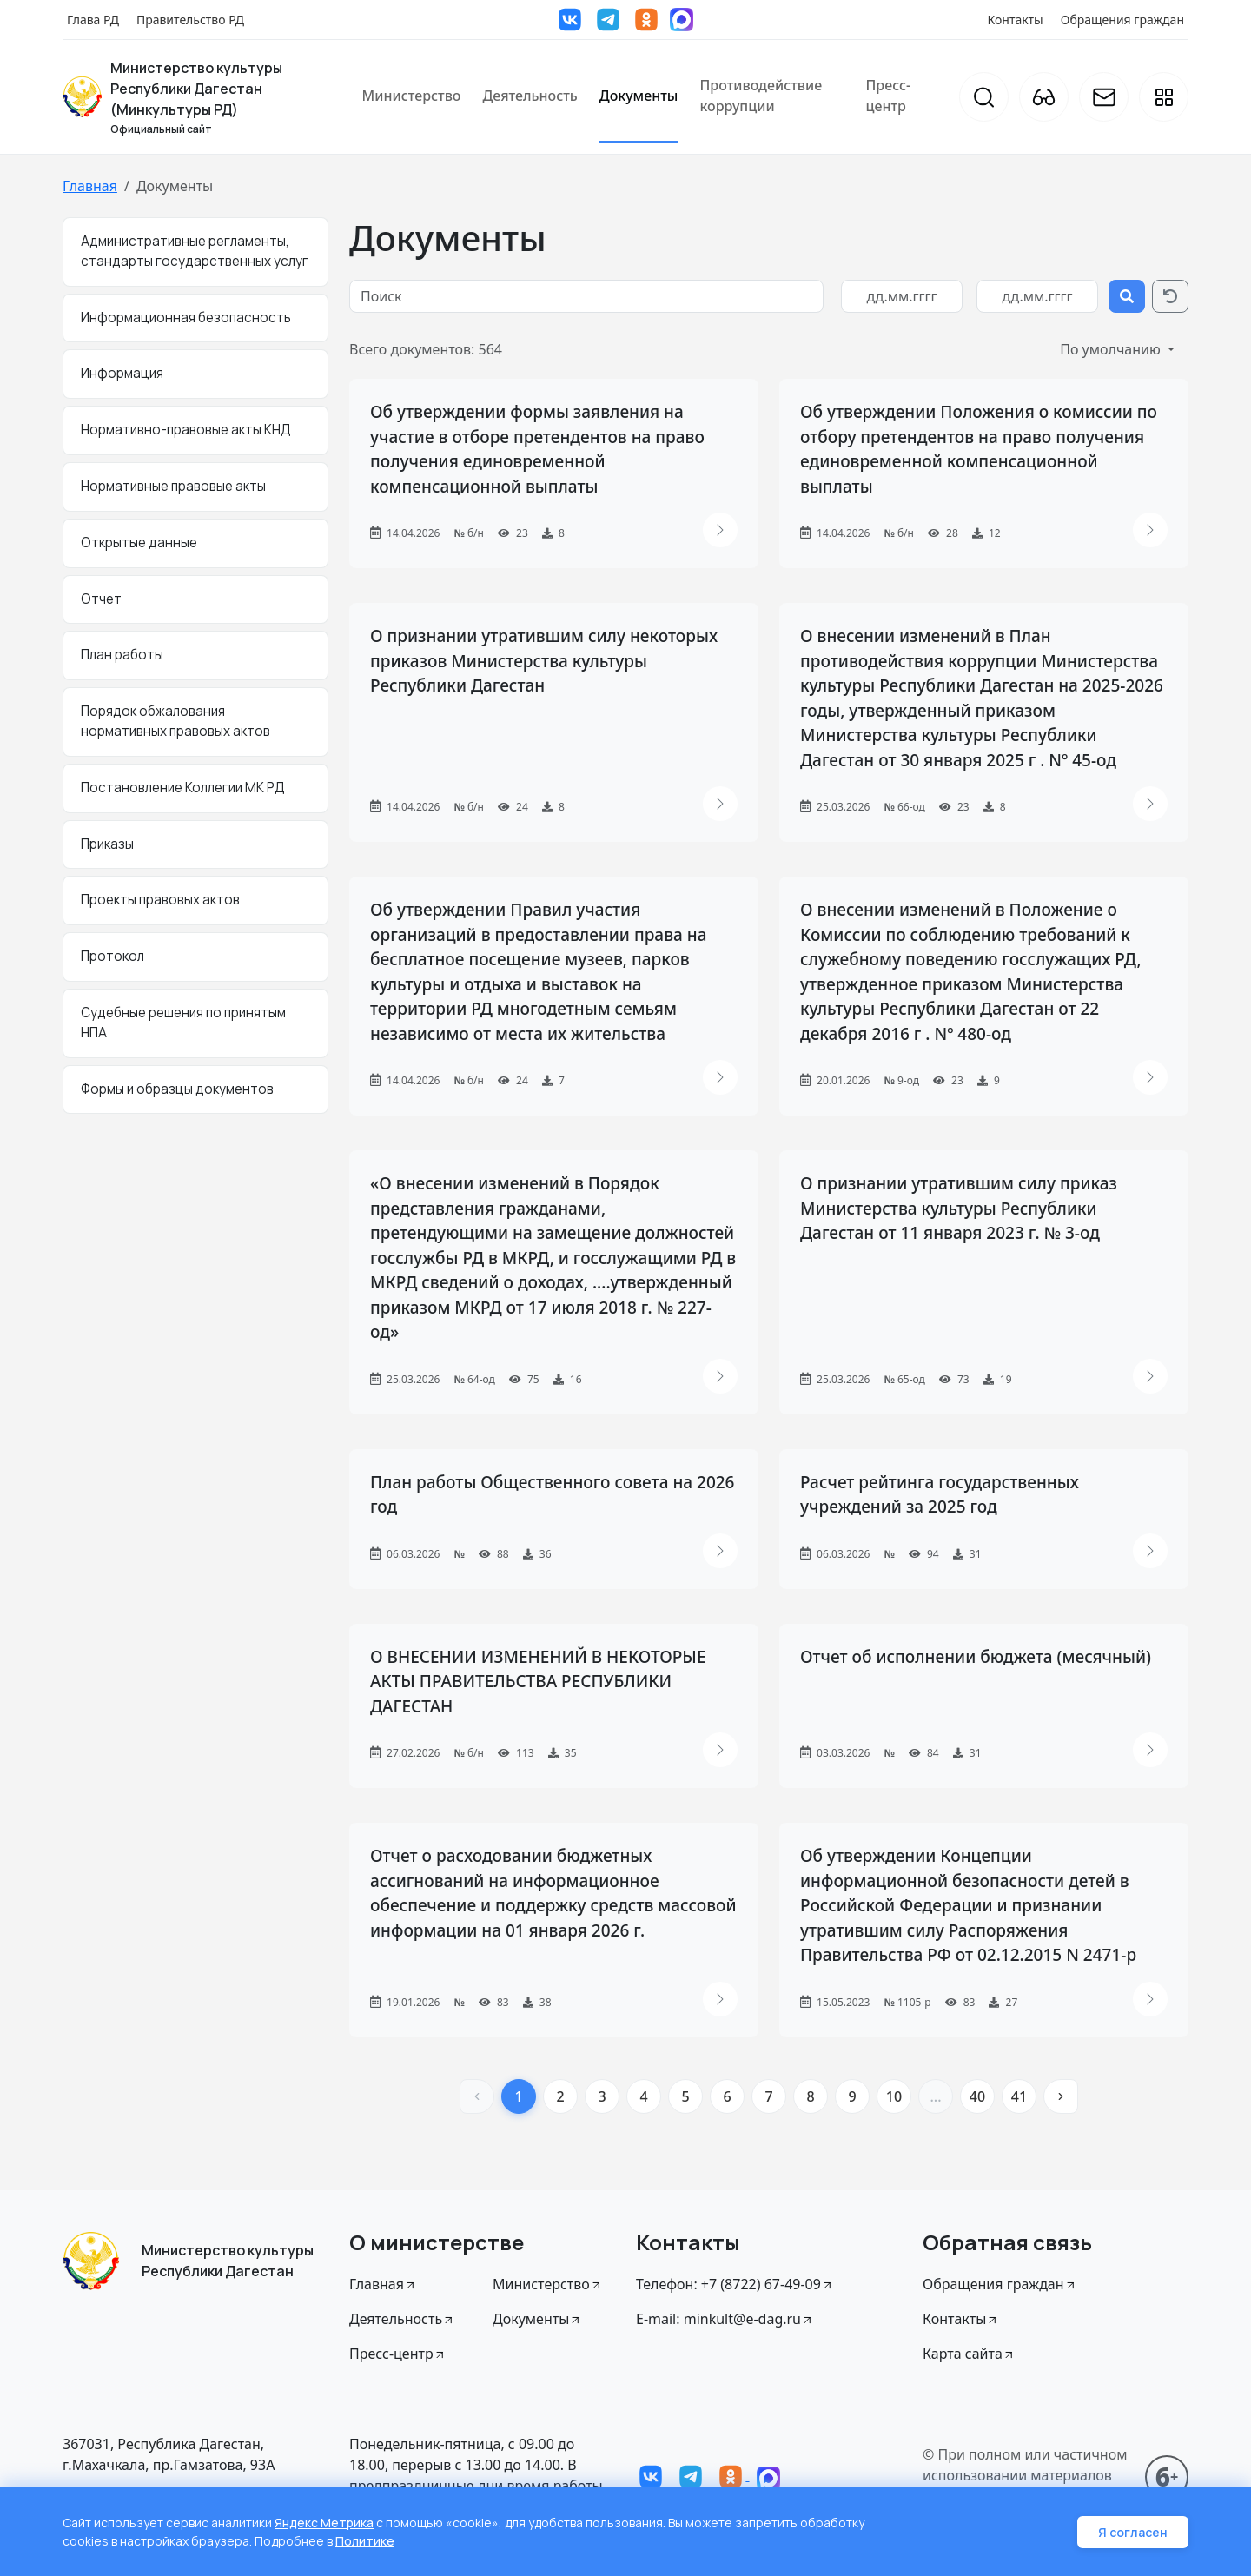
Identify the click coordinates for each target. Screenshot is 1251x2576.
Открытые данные (139, 542)
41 (1019, 2096)
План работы (122, 655)
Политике (364, 2541)
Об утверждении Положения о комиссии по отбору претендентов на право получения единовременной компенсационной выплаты (978, 449)
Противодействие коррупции (760, 96)
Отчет (101, 599)
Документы (638, 95)
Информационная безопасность (186, 317)
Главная (90, 185)
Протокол (112, 956)
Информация (122, 373)
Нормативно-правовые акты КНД (186, 430)
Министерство (411, 95)
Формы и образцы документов (177, 1089)
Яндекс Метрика (324, 2522)
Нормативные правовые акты (173, 486)
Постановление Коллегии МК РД (183, 787)
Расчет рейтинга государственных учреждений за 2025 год (939, 1495)
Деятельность (529, 95)
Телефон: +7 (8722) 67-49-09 (735, 2284)
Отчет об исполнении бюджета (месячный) (975, 1657)
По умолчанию (1112, 349)
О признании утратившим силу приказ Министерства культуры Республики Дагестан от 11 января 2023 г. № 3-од (958, 1208)
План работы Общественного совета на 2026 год (552, 1495)
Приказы (107, 844)
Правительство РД (190, 19)
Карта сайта (969, 2353)
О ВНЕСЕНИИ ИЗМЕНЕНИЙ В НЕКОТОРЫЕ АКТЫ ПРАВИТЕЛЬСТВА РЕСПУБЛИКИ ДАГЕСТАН (537, 1682)
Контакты (1015, 19)
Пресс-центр (887, 96)
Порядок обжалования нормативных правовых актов (175, 721)
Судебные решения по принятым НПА (183, 1022)
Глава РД (93, 19)
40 (977, 2096)
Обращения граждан (1122, 19)
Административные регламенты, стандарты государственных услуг (194, 251)
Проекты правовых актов (160, 900)
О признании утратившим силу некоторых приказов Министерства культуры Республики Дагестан (544, 661)
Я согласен (1133, 2532)
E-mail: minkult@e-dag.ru (725, 2318)
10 (894, 2096)
